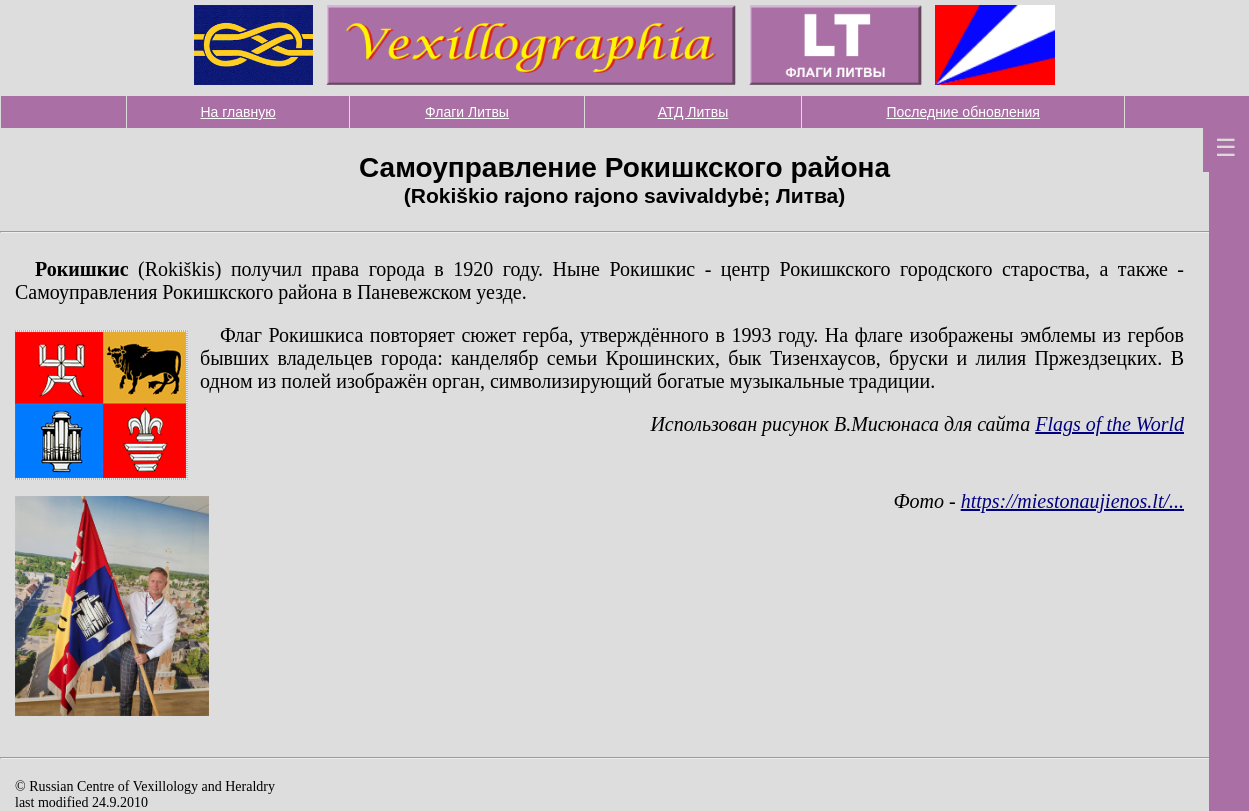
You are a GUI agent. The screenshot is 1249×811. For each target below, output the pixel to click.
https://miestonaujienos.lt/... (1072, 501)
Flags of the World (1109, 424)
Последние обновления (962, 112)
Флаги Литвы (467, 112)
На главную (238, 112)
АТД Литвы (693, 112)
